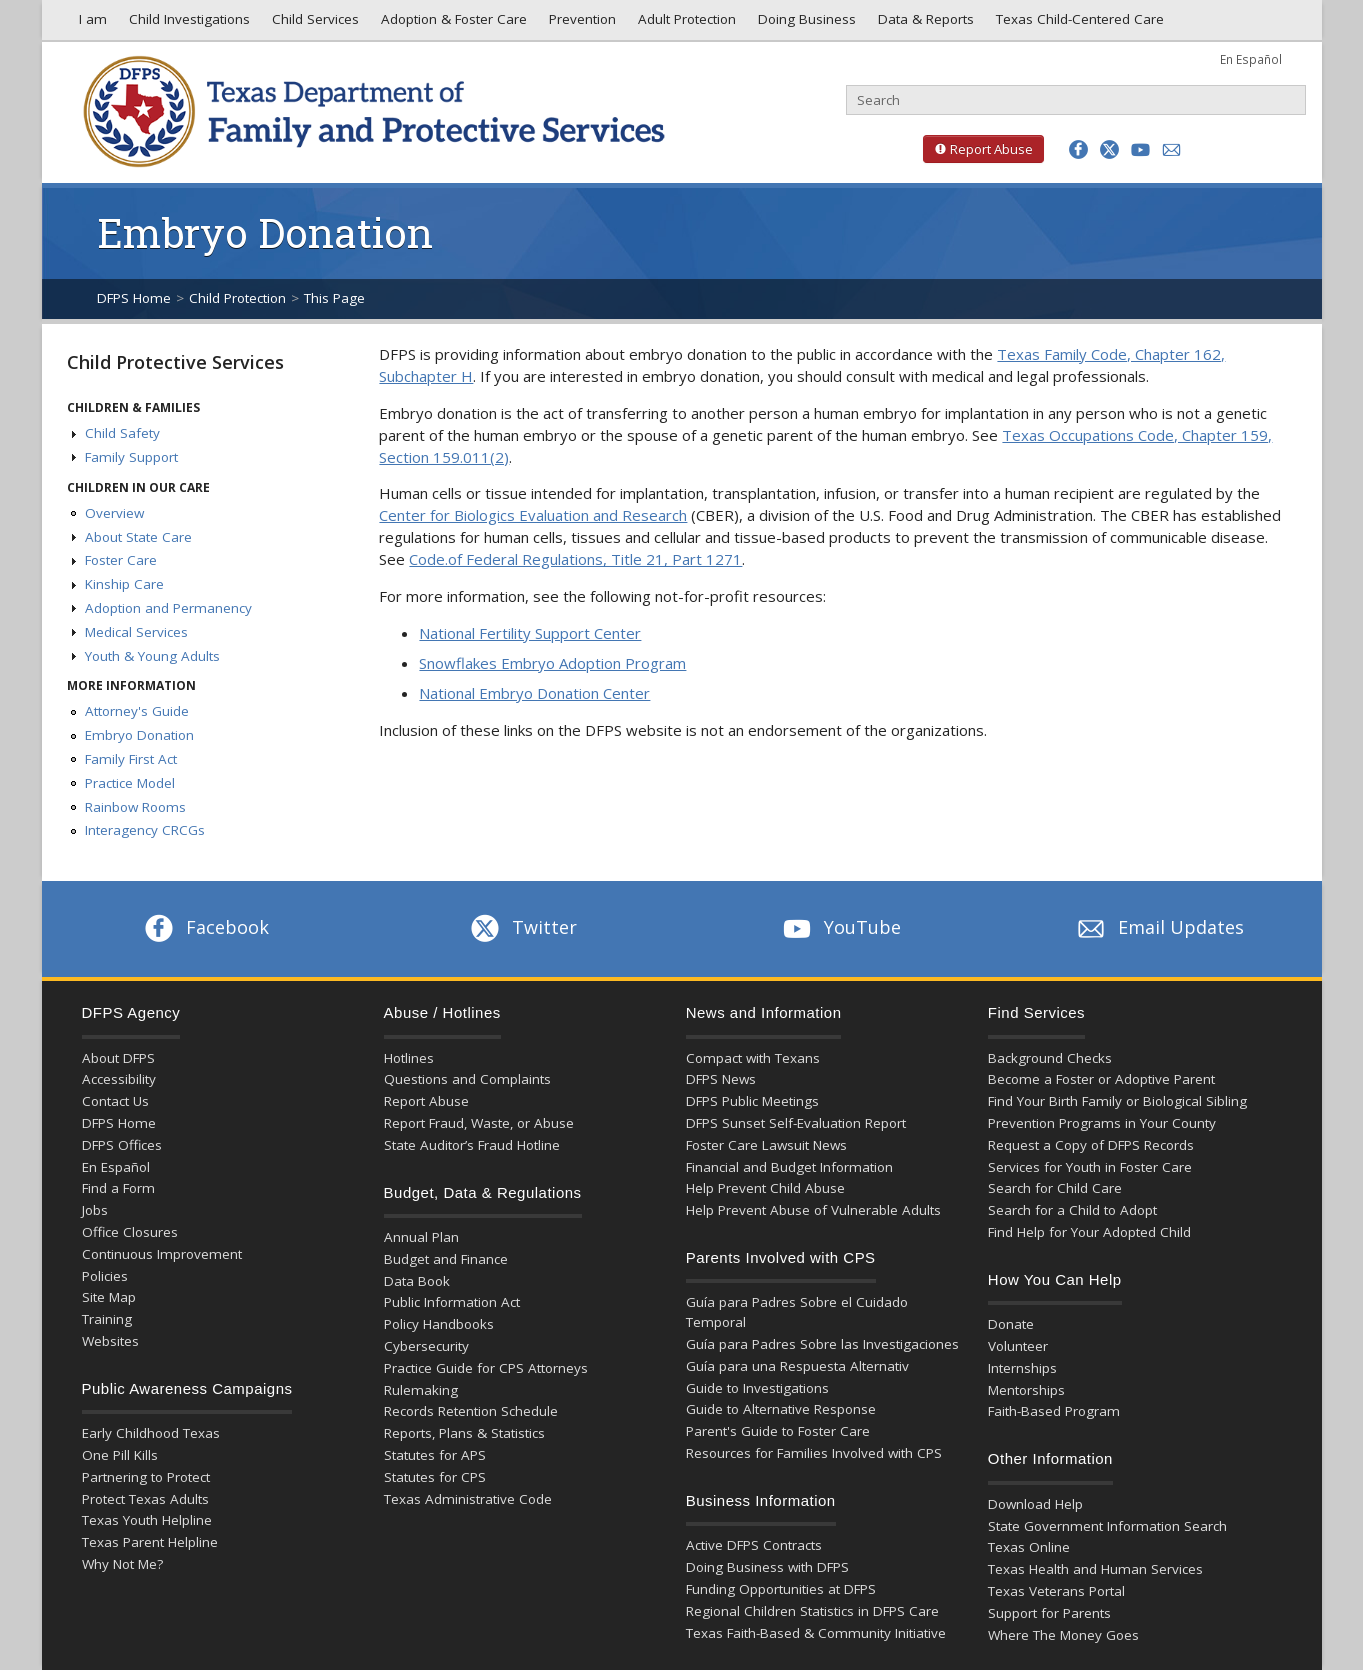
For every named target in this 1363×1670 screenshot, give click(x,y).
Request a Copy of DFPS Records (1091, 1145)
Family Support (131, 457)
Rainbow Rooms (135, 807)
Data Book (417, 1281)
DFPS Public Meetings (752, 1101)
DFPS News (721, 1079)
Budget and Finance (446, 1259)
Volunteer (1018, 1346)
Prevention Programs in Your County (1102, 1123)
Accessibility (119, 1079)
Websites (110, 1341)
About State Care (138, 537)
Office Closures (130, 1232)
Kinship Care (124, 584)
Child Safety (122, 433)
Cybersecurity (426, 1346)
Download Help (1035, 1504)
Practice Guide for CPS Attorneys (486, 1368)
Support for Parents (1049, 1613)
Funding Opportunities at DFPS (781, 1589)
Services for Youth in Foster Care (1090, 1167)
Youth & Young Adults (152, 656)
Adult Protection (685, 24)
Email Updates (1158, 927)
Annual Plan (421, 1237)
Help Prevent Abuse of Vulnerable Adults (813, 1210)
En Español (1251, 59)
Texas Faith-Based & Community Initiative (816, 1633)
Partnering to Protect (146, 1477)
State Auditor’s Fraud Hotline (472, 1145)
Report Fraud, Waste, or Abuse (479, 1123)
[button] (1078, 149)
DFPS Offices (122, 1145)
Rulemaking (421, 1390)
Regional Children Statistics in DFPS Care (812, 1611)
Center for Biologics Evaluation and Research (533, 515)
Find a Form (118, 1188)
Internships (1022, 1368)
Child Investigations (187, 24)
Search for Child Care (1055, 1188)
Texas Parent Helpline (150, 1542)
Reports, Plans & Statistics (464, 1433)
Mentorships (1026, 1390)
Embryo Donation (139, 735)
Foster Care (121, 560)
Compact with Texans (753, 1058)
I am (89, 24)
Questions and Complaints (467, 1079)
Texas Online (1029, 1547)
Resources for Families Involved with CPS (814, 1453)
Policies (105, 1276)
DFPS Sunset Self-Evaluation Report (796, 1123)
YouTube (840, 927)
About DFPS (118, 1058)
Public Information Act (452, 1302)
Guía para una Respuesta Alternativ (797, 1366)
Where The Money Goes (1063, 1635)
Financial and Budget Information (789, 1167)
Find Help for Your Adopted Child (1089, 1232)
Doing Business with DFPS (767, 1567)
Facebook (205, 927)
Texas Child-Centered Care (1078, 24)
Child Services (313, 24)
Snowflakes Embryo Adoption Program (552, 663)
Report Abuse (978, 149)
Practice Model (130, 783)
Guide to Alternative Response (781, 1409)
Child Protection (237, 298)
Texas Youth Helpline (147, 1520)
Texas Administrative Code (468, 1499)
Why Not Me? (122, 1564)
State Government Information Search (1107, 1526)
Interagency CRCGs (145, 830)
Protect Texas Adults (145, 1499)
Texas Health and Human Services (1095, 1569)
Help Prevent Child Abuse (765, 1188)
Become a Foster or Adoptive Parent (1101, 1079)
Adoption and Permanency (168, 608)
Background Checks (1050, 1058)
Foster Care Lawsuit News (766, 1145)
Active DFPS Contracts (754, 1545)
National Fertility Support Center (530, 633)
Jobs (95, 1210)
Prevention (580, 24)
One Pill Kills (120, 1455)
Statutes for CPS (435, 1477)
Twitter (522, 927)
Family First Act (131, 759)
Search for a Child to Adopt (1072, 1210)
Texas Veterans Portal (1056, 1591)
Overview (114, 513)
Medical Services (136, 632)
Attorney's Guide (137, 711)
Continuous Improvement (162, 1254)
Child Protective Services (175, 362)
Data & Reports (924, 24)
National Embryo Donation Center (534, 693)
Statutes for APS (435, 1455)
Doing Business (805, 24)
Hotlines (409, 1058)
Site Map (109, 1297)
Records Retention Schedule (471, 1411)
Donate (1011, 1324)
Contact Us (115, 1101)
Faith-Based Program (1054, 1411)
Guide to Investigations (757, 1388)
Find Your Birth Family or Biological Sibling (1117, 1101)
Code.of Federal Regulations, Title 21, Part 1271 (575, 559)
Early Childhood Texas (151, 1433)
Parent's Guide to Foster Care (778, 1431)
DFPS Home (134, 298)
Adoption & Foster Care (452, 24)
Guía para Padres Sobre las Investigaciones (822, 1344)
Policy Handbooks (439, 1324)
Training (107, 1319)
